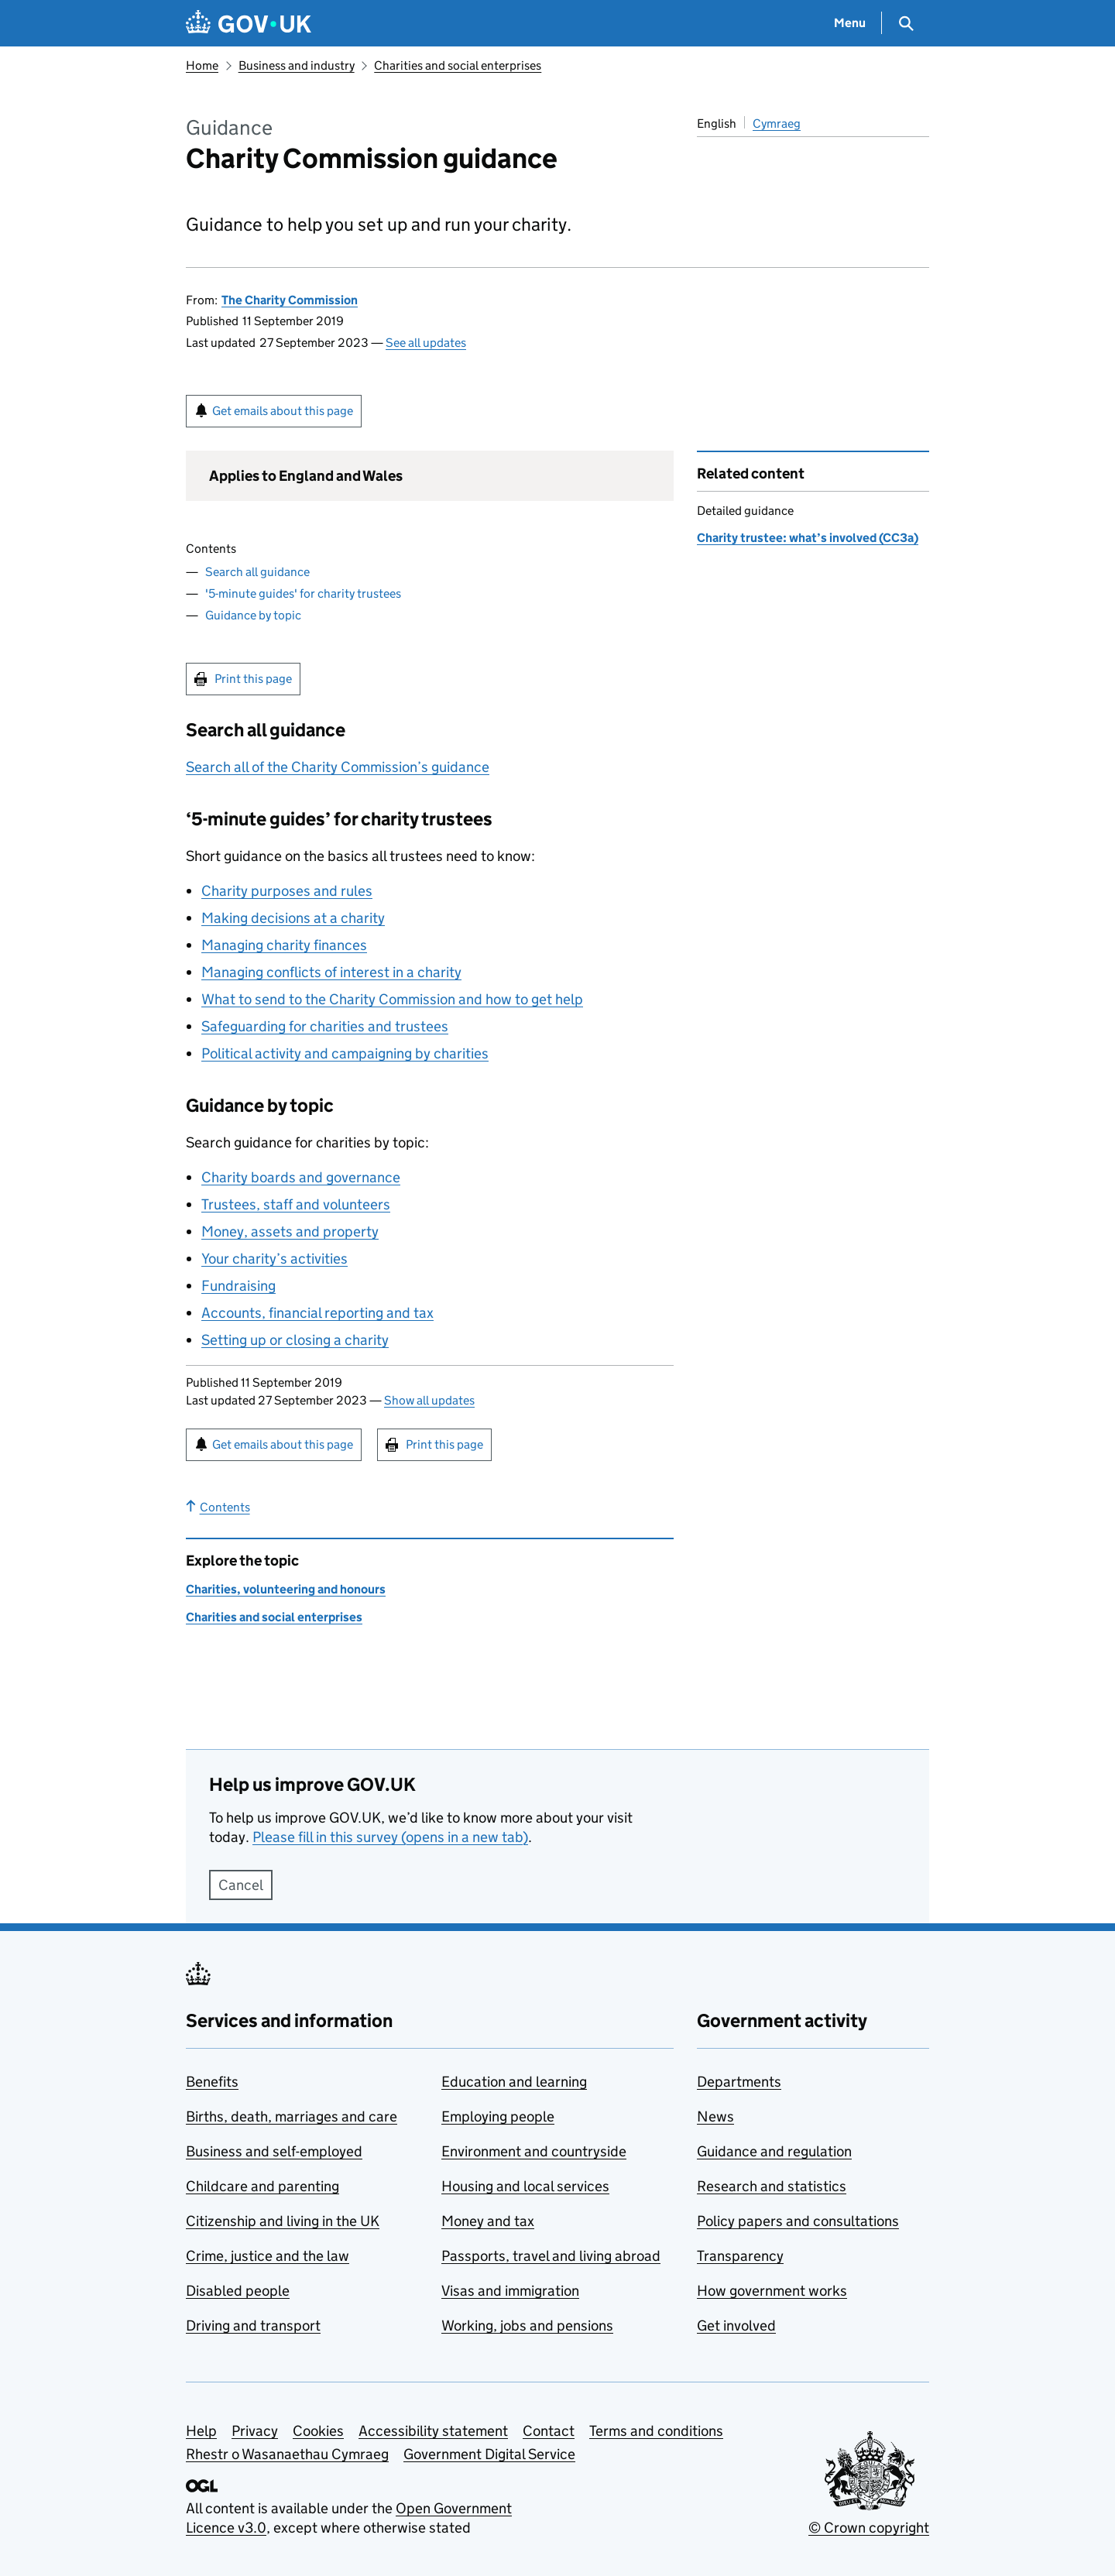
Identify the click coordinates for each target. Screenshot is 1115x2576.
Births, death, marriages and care (291, 2116)
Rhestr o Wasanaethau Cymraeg (287, 2454)
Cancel (240, 1885)
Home (202, 65)
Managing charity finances (284, 945)
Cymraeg (777, 123)
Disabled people (238, 2291)
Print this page (253, 678)
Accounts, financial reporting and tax (317, 1313)
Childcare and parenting (262, 2186)
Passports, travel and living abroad (550, 2256)
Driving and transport (253, 2325)
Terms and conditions (656, 2431)
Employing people (497, 2116)
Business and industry (296, 65)
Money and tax (487, 2221)
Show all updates (429, 1400)
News (715, 2116)
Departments (739, 2082)
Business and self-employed (274, 2151)
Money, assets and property (290, 1231)
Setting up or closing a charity (295, 1340)
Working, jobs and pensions (527, 2325)
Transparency (740, 2256)
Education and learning (514, 2082)
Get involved (736, 2325)
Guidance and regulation (774, 2151)
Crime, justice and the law (267, 2256)
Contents (218, 1507)
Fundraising (238, 1286)
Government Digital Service (489, 2454)
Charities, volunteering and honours (286, 1589)
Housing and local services (525, 2186)
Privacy (255, 2431)
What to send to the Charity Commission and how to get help (392, 999)
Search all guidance (257, 571)
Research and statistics (771, 2186)
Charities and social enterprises (457, 65)
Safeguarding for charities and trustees (324, 1026)
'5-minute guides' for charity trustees (303, 593)
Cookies (318, 2431)
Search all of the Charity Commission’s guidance (337, 767)
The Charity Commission (289, 300)
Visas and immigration (510, 2291)
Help (201, 2431)
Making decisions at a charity (293, 918)
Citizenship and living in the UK (282, 2221)
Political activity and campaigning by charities (345, 1053)
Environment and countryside (533, 2151)
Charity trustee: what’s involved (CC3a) (807, 537)
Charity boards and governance (300, 1177)
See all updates (426, 342)
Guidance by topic (253, 615)
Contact (549, 2431)
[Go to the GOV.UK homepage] (248, 23)
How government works (772, 2291)
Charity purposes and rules (286, 891)
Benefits (212, 2082)
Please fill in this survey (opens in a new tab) (390, 1837)
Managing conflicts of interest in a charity (331, 972)
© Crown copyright (868, 2528)
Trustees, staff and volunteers (295, 1204)
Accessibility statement (433, 2431)
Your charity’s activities (274, 1258)
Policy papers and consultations (798, 2221)
